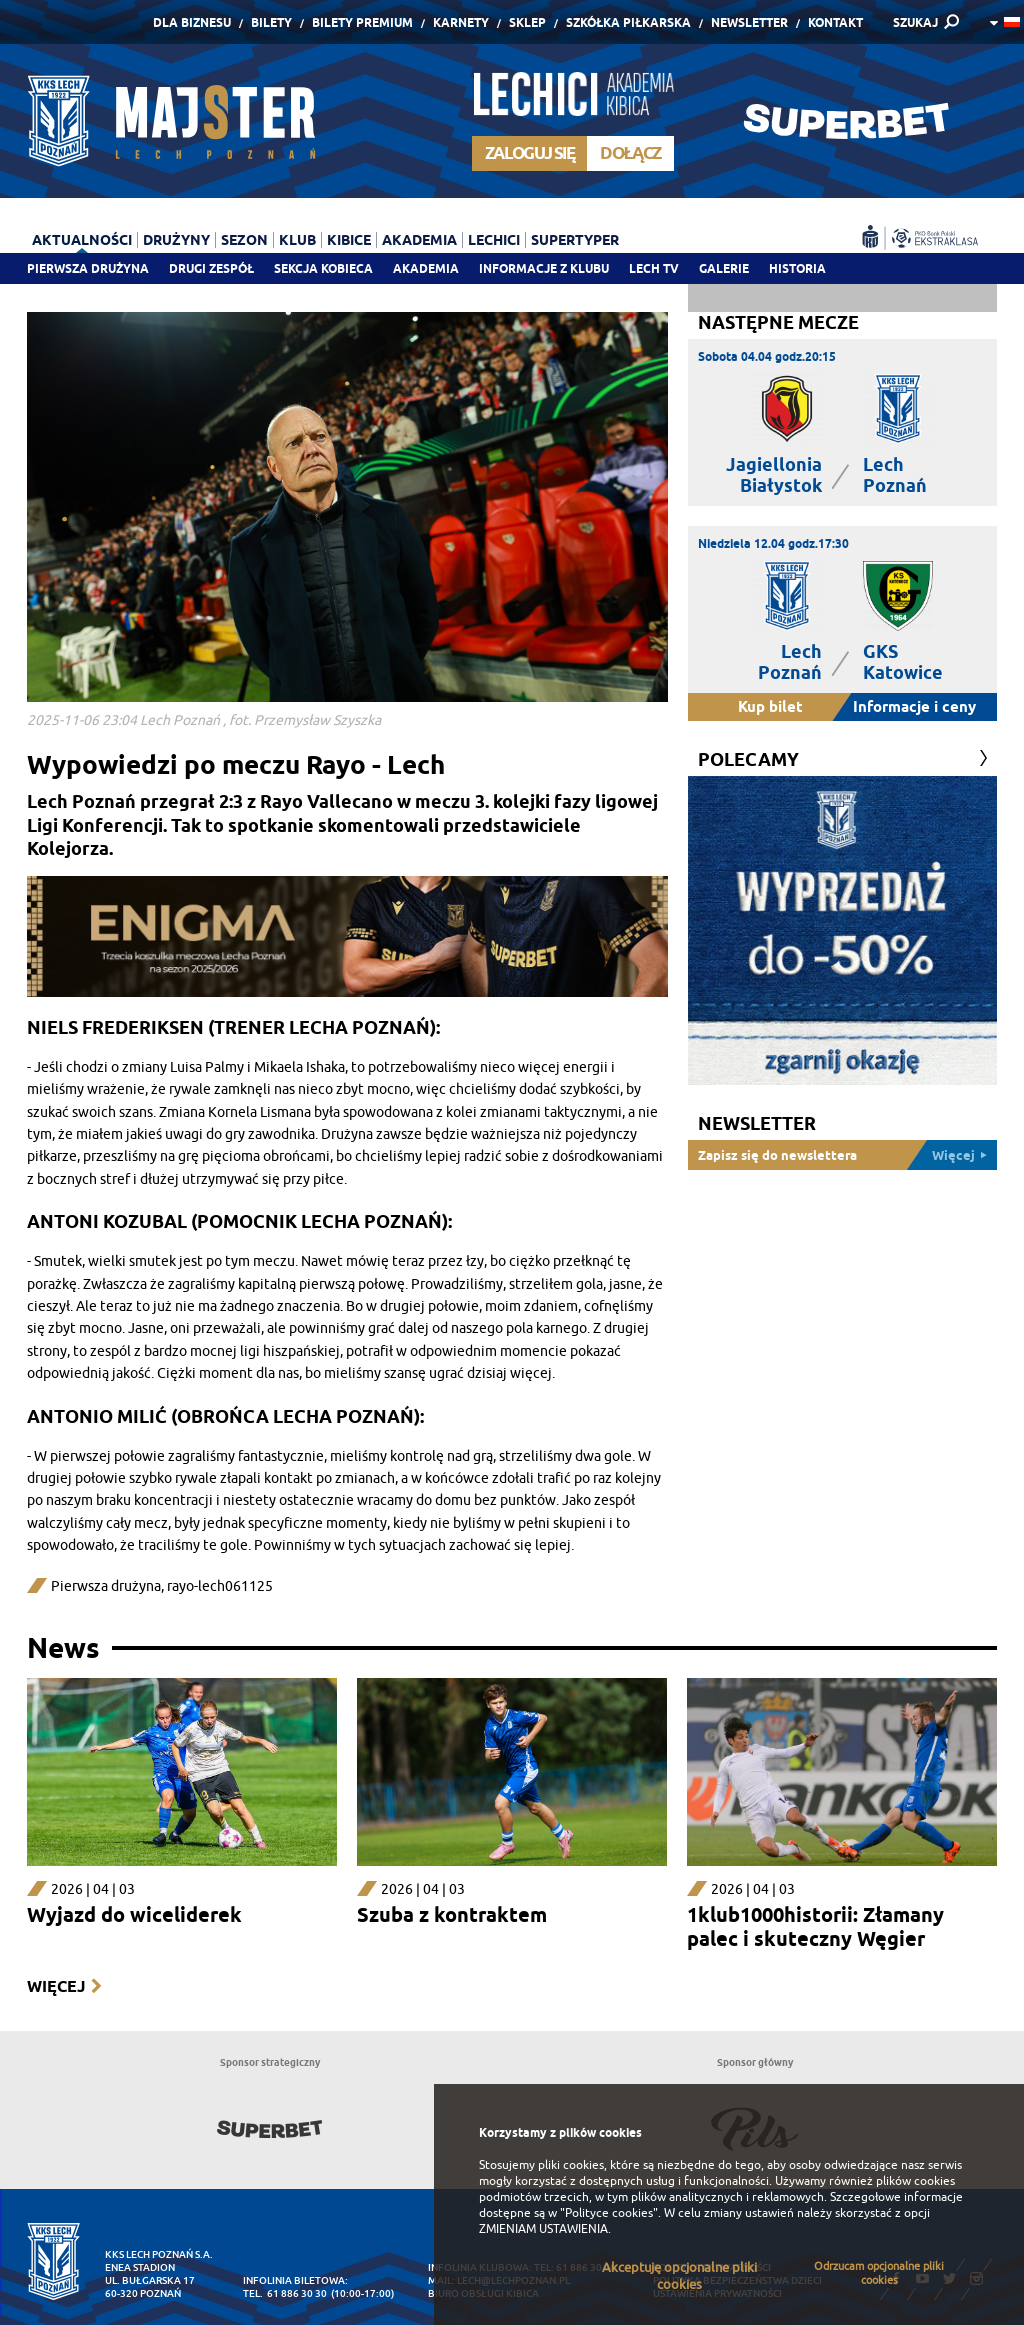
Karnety (461, 22)
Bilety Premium (362, 22)
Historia (797, 268)
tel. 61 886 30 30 (285, 2293)
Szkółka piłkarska (628, 22)
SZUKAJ (915, 22)
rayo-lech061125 (220, 1586)
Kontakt (835, 22)
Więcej (56, 1986)
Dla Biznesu (192, 22)
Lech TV (654, 268)
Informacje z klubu (544, 268)
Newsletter (749, 22)
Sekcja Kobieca (323, 268)
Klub (297, 240)
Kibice (349, 240)
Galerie (724, 268)
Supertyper (575, 240)
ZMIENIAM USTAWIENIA (543, 2229)
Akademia (426, 268)
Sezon (244, 240)
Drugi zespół (211, 268)
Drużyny (176, 240)
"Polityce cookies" (609, 2213)
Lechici (494, 240)
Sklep (527, 22)
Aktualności (82, 240)
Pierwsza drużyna (88, 268)
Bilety (271, 22)
